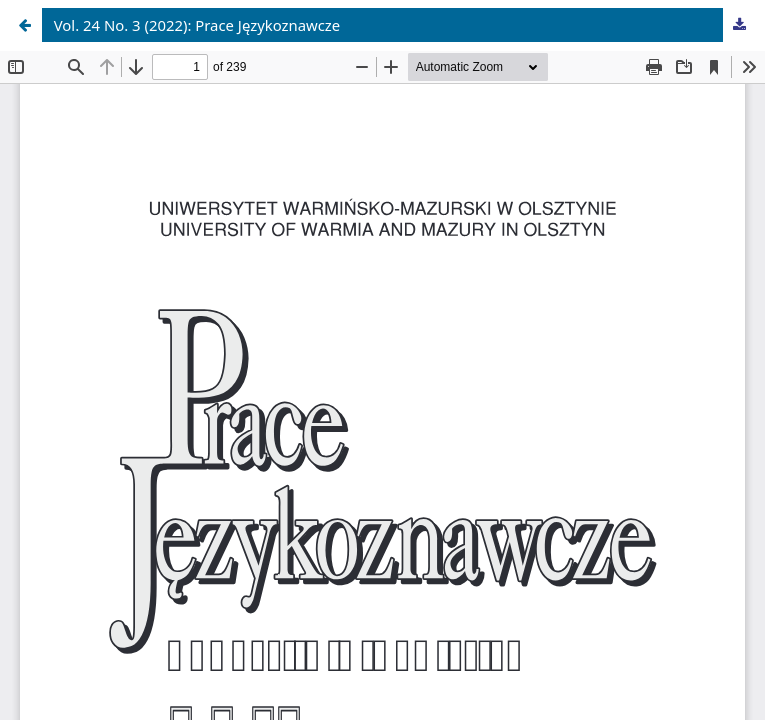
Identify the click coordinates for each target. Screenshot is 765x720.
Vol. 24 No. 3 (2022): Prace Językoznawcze (197, 25)
